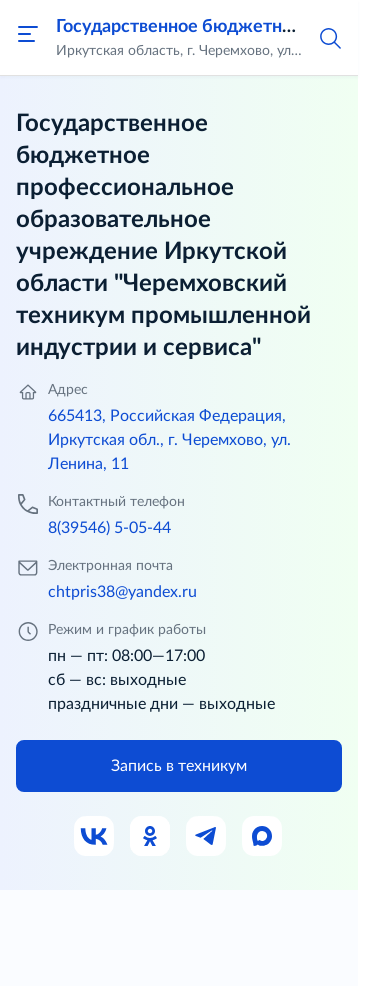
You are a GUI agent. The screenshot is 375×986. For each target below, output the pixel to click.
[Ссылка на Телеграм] (207, 837)
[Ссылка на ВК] (95, 837)
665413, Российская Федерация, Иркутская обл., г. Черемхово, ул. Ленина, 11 (169, 440)
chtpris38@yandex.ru (122, 592)
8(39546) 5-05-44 (109, 528)
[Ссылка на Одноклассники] (151, 837)
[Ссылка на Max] (263, 837)
